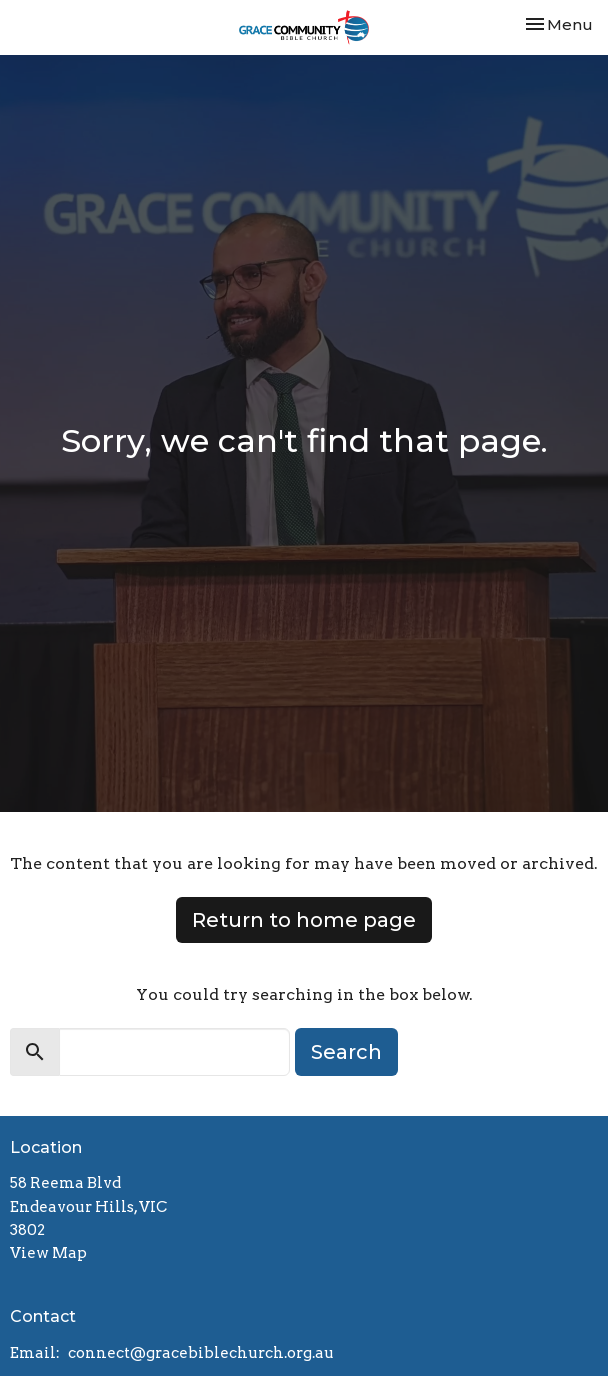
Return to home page (304, 920)
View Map (48, 1253)
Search (346, 1052)
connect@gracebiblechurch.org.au (201, 1353)
